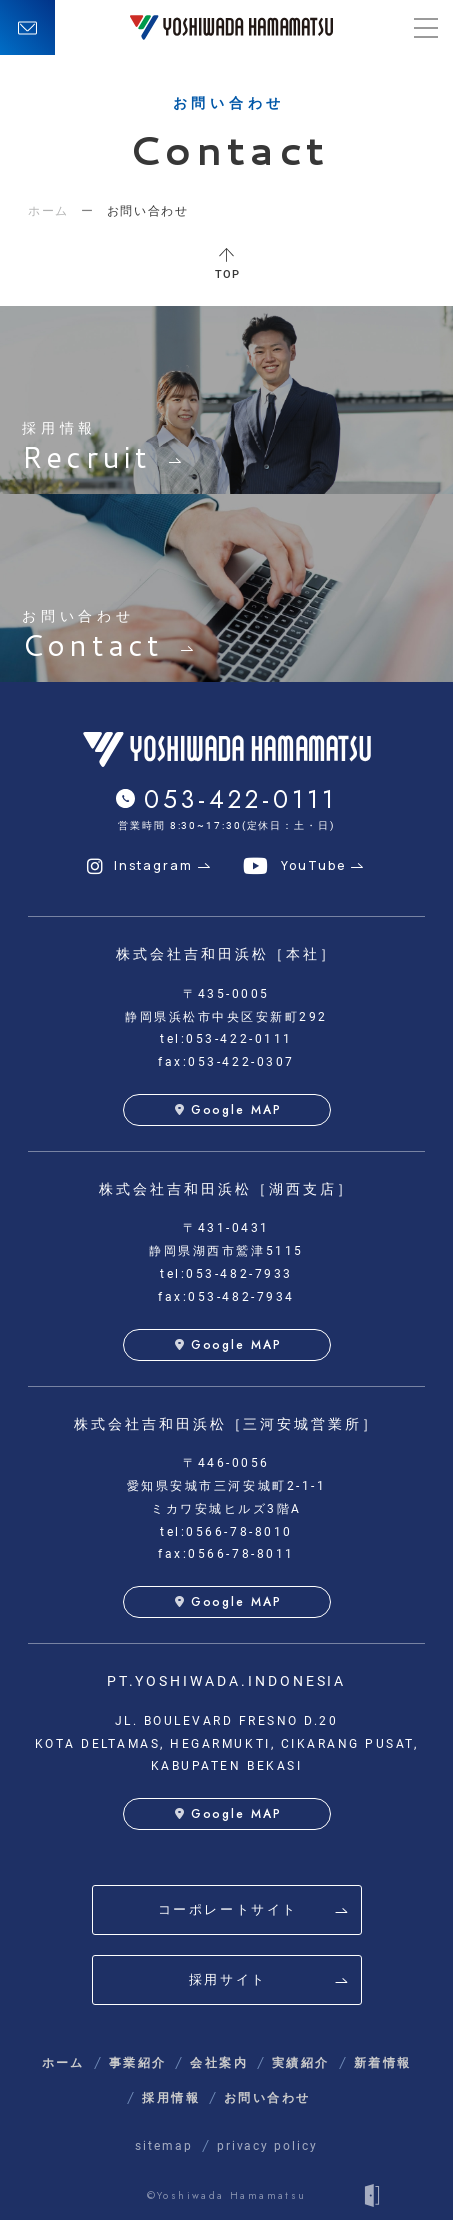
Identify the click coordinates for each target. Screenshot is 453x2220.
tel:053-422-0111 (226, 1039)
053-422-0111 (240, 799)
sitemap (163, 2146)
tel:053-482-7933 (226, 1274)
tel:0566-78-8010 (226, 1532)
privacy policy (267, 2146)
